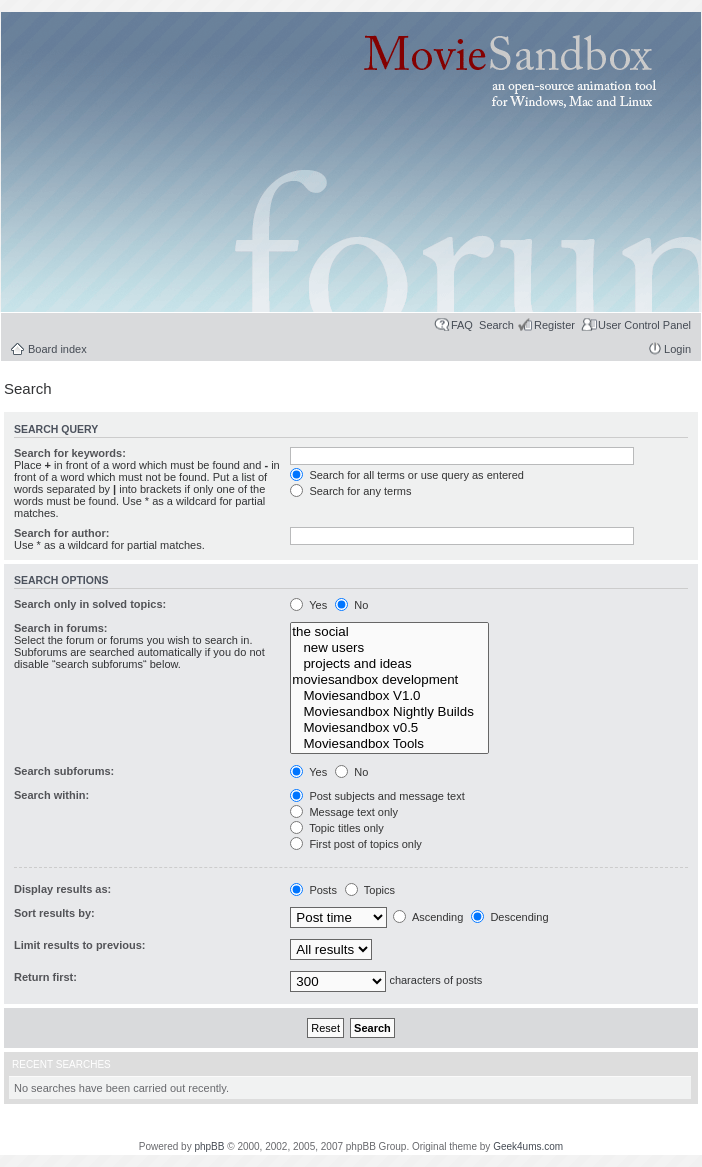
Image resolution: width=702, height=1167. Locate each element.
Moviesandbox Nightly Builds (389, 712)
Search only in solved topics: (90, 604)
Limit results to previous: (79, 945)
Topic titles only (336, 828)
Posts (313, 890)
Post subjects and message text (377, 796)
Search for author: (61, 533)
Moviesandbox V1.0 (389, 696)
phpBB (209, 1146)
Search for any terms (350, 491)
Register (554, 325)
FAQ (462, 325)
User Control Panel (644, 325)
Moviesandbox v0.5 (389, 728)
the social (389, 632)
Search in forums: (61, 628)
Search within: (51, 795)
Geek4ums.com (528, 1146)
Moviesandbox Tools (389, 744)
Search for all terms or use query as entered (407, 475)
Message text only (344, 812)
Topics (370, 890)
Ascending (428, 917)
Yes (308, 605)
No (351, 605)
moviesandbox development (389, 680)
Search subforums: (64, 771)
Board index (57, 349)
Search (496, 325)
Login (677, 349)
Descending (509, 917)
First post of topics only (356, 844)
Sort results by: (54, 913)
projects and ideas (389, 664)
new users (389, 648)
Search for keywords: (70, 453)
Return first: (45, 977)
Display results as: (62, 889)
